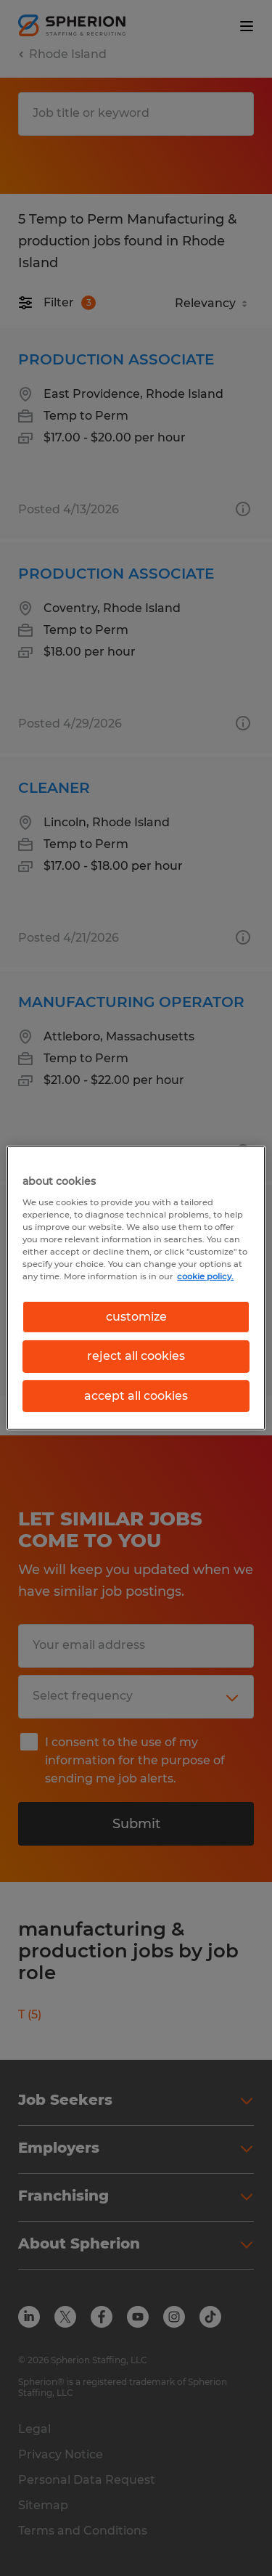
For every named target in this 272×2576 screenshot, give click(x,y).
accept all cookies (136, 1396)
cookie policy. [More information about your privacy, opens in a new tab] (205, 1276)
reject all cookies (136, 1356)
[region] (136, 1288)
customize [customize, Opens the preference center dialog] (136, 1317)
